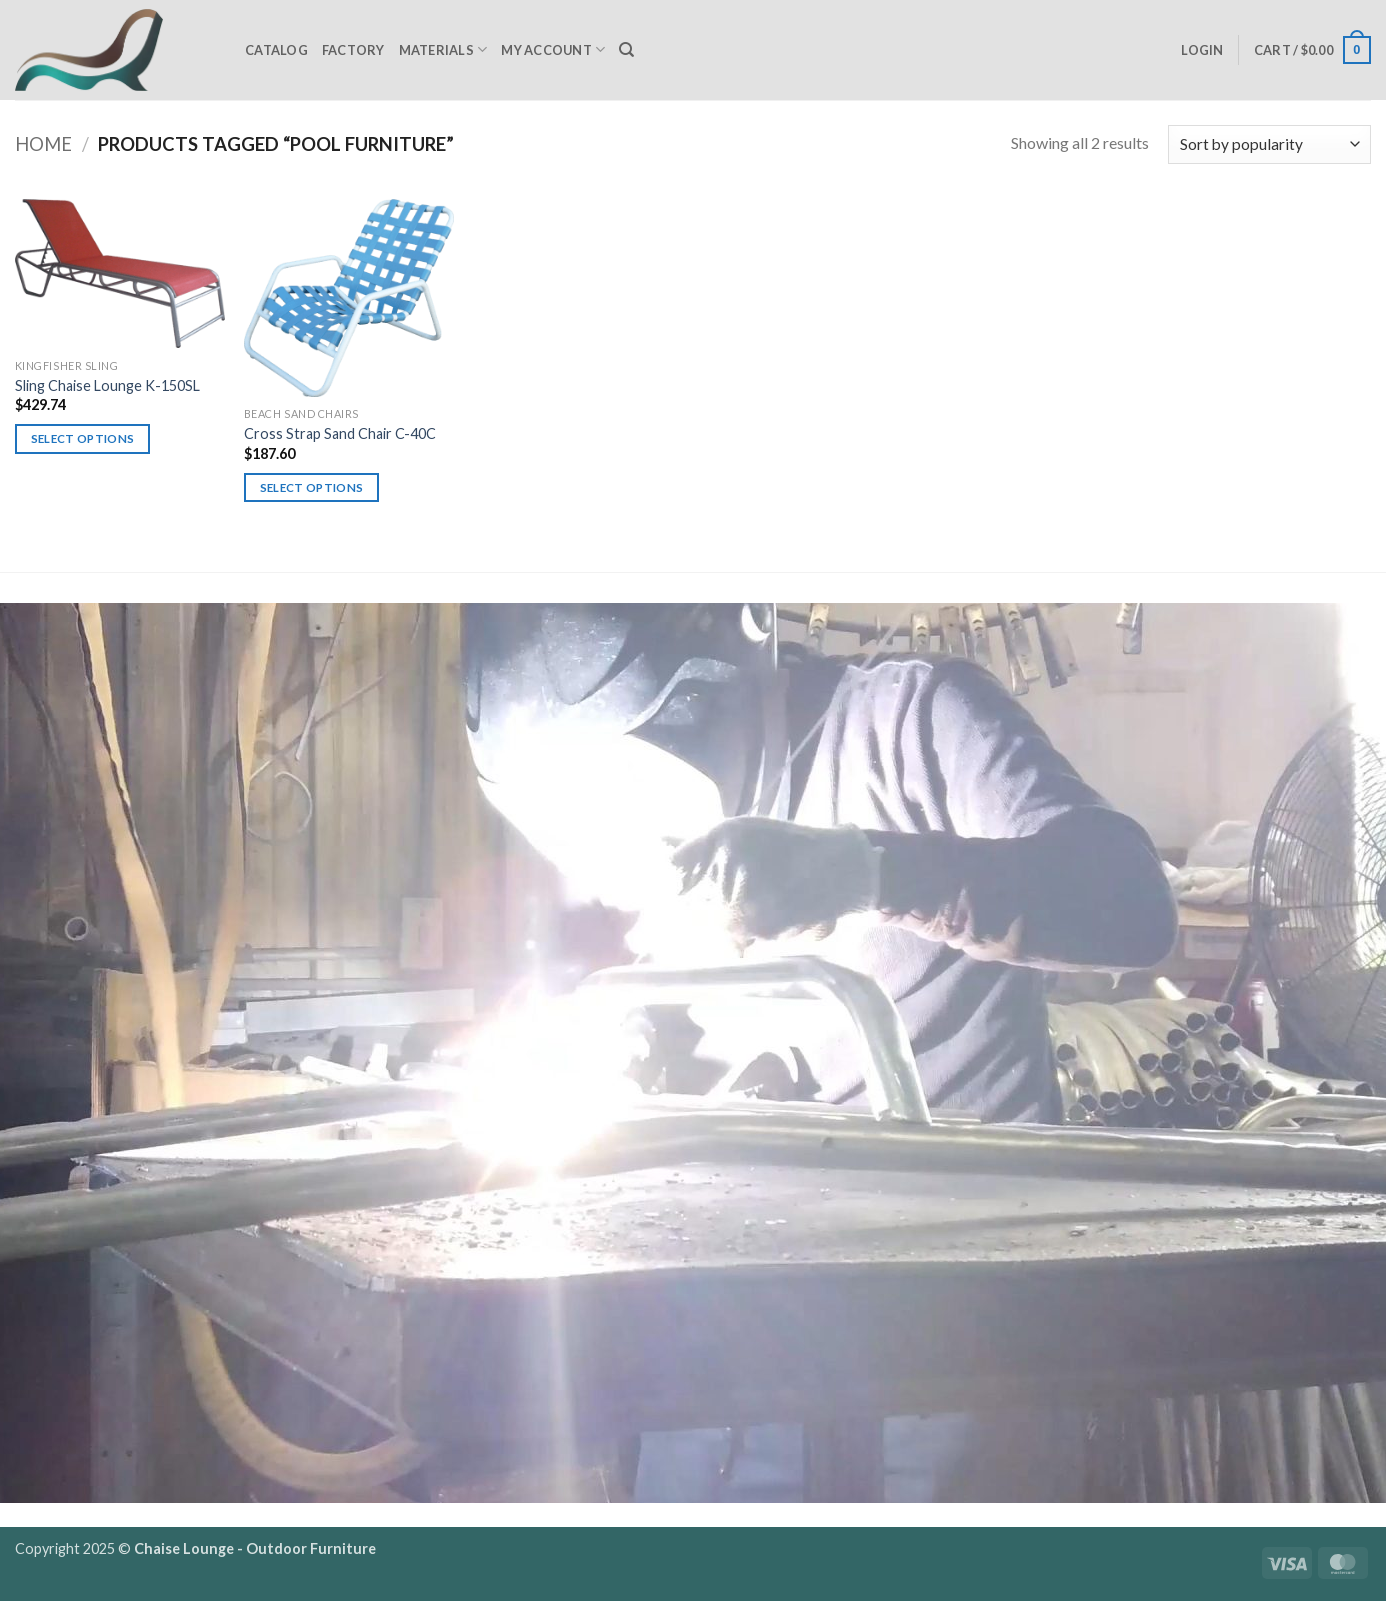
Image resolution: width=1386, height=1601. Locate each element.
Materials (443, 49)
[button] (1202, 50)
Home (43, 144)
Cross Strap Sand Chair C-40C (340, 433)
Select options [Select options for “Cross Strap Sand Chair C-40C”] (312, 487)
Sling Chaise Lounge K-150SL (107, 385)
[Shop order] (1269, 144)
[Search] (626, 50)
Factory (353, 50)
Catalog (276, 50)
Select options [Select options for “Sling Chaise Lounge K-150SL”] (83, 438)
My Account (553, 49)
